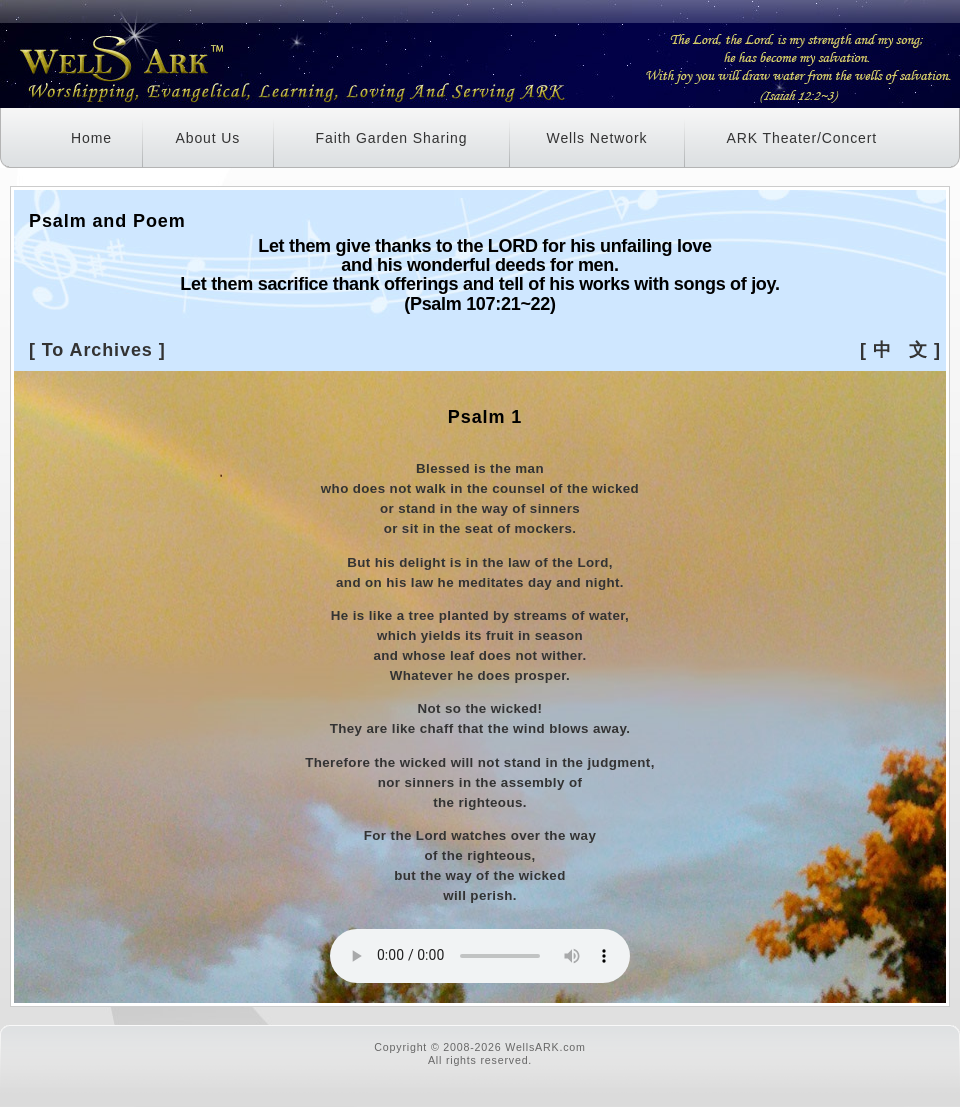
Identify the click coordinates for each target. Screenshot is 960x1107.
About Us (207, 138)
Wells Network (597, 138)
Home (91, 138)
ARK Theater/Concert (801, 138)
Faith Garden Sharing (392, 138)
